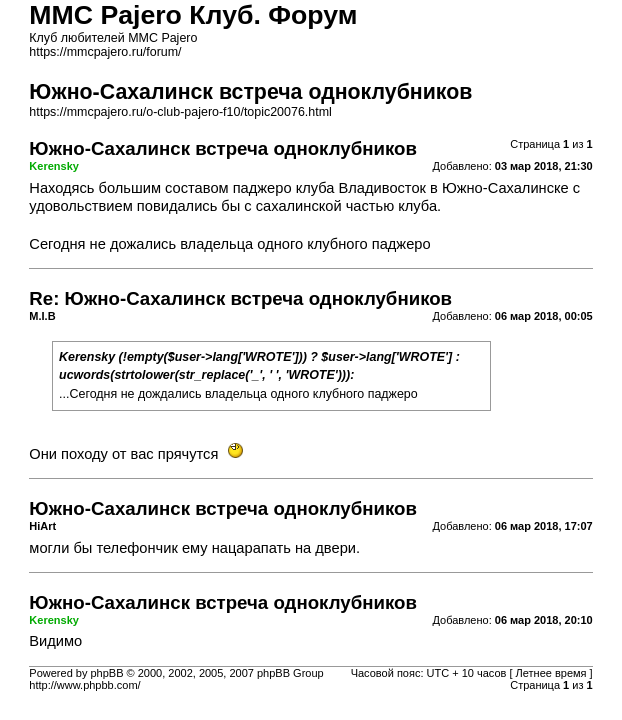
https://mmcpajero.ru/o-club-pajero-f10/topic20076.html (180, 112)
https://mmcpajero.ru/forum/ (105, 52)
